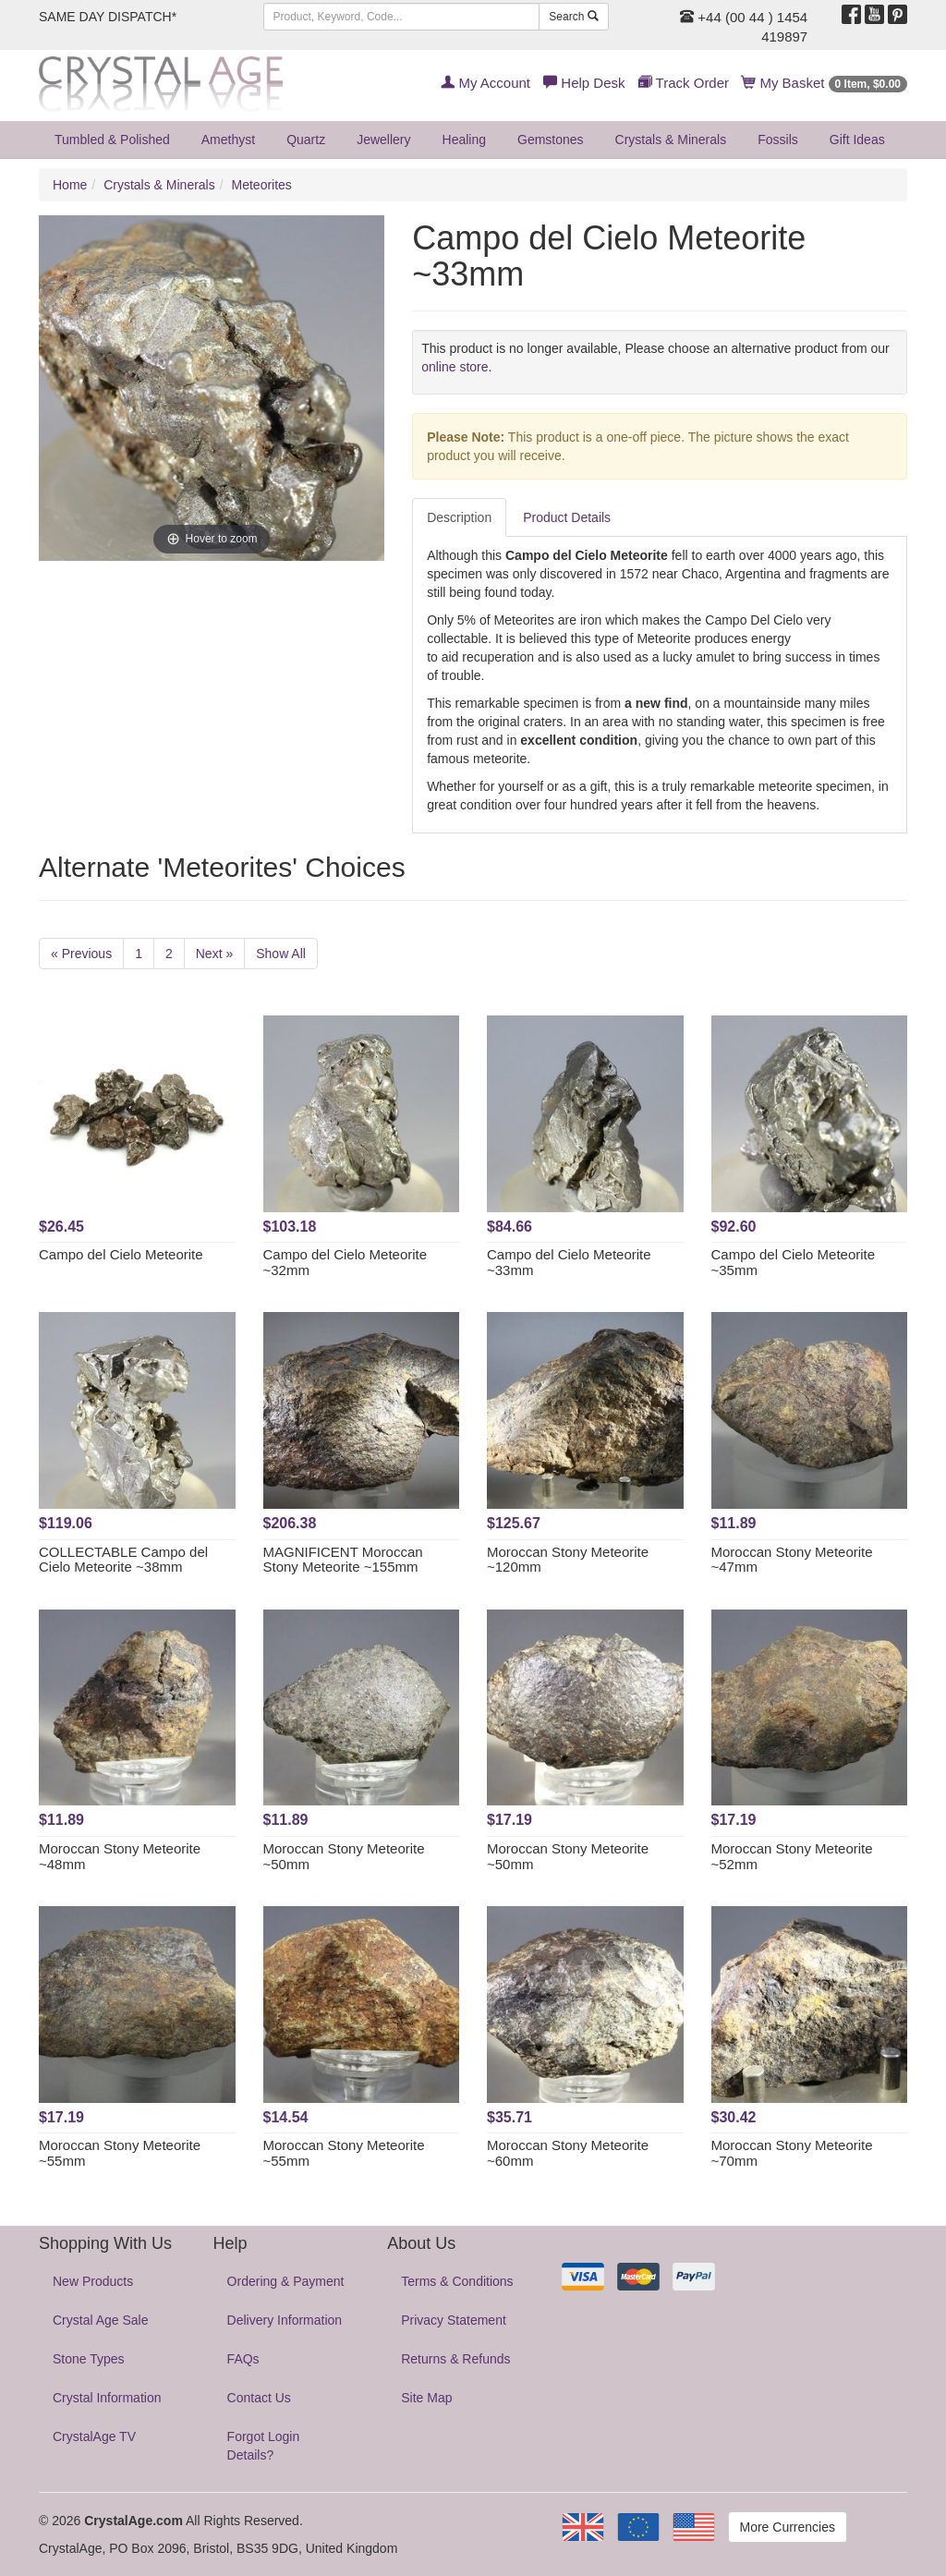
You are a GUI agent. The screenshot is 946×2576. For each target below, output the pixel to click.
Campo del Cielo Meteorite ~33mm (569, 1262)
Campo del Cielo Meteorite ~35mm (793, 1262)
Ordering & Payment (286, 2281)
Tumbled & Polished (112, 139)
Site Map (426, 2397)
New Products (93, 2281)
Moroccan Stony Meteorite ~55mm (119, 2153)
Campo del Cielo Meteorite (121, 1254)
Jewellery (383, 139)
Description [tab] (459, 517)
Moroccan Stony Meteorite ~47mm (792, 1559)
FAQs (243, 2358)
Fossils (778, 139)
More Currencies (787, 2527)
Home (70, 184)
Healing (464, 139)
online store (454, 366)
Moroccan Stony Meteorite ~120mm (568, 1559)
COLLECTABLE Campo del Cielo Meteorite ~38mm (123, 1559)
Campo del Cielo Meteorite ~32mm (345, 1262)
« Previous (81, 953)
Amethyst (228, 139)
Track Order (683, 83)
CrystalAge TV (94, 2436)
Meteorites (262, 184)
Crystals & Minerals (671, 139)
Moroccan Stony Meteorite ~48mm (119, 1856)
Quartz (305, 139)
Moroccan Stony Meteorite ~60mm (568, 2153)
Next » (214, 953)
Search (573, 16)
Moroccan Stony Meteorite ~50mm (344, 1856)
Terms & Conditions (457, 2281)
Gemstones (550, 139)
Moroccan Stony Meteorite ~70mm (792, 2153)
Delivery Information (285, 2320)
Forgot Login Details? (263, 2445)
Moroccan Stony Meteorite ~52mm (792, 1856)
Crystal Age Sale (101, 2320)
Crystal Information (107, 2397)
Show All (281, 953)
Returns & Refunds (455, 2358)
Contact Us (259, 2397)
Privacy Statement (453, 2320)
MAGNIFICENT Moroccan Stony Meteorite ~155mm (343, 1559)
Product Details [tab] (567, 517)
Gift (857, 139)
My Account (485, 83)
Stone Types (89, 2358)
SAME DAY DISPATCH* (107, 16)
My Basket (824, 83)
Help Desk (584, 83)
